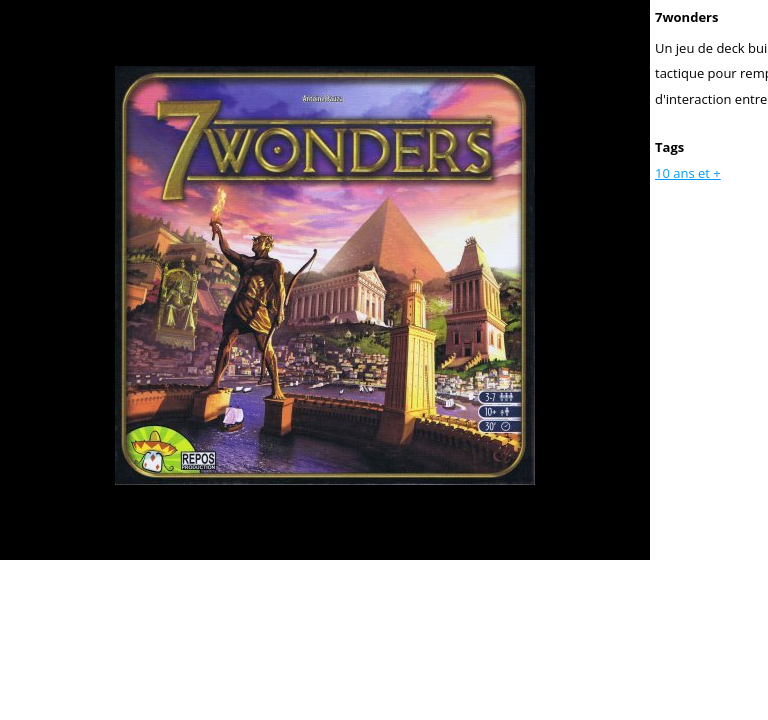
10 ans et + (688, 173)
